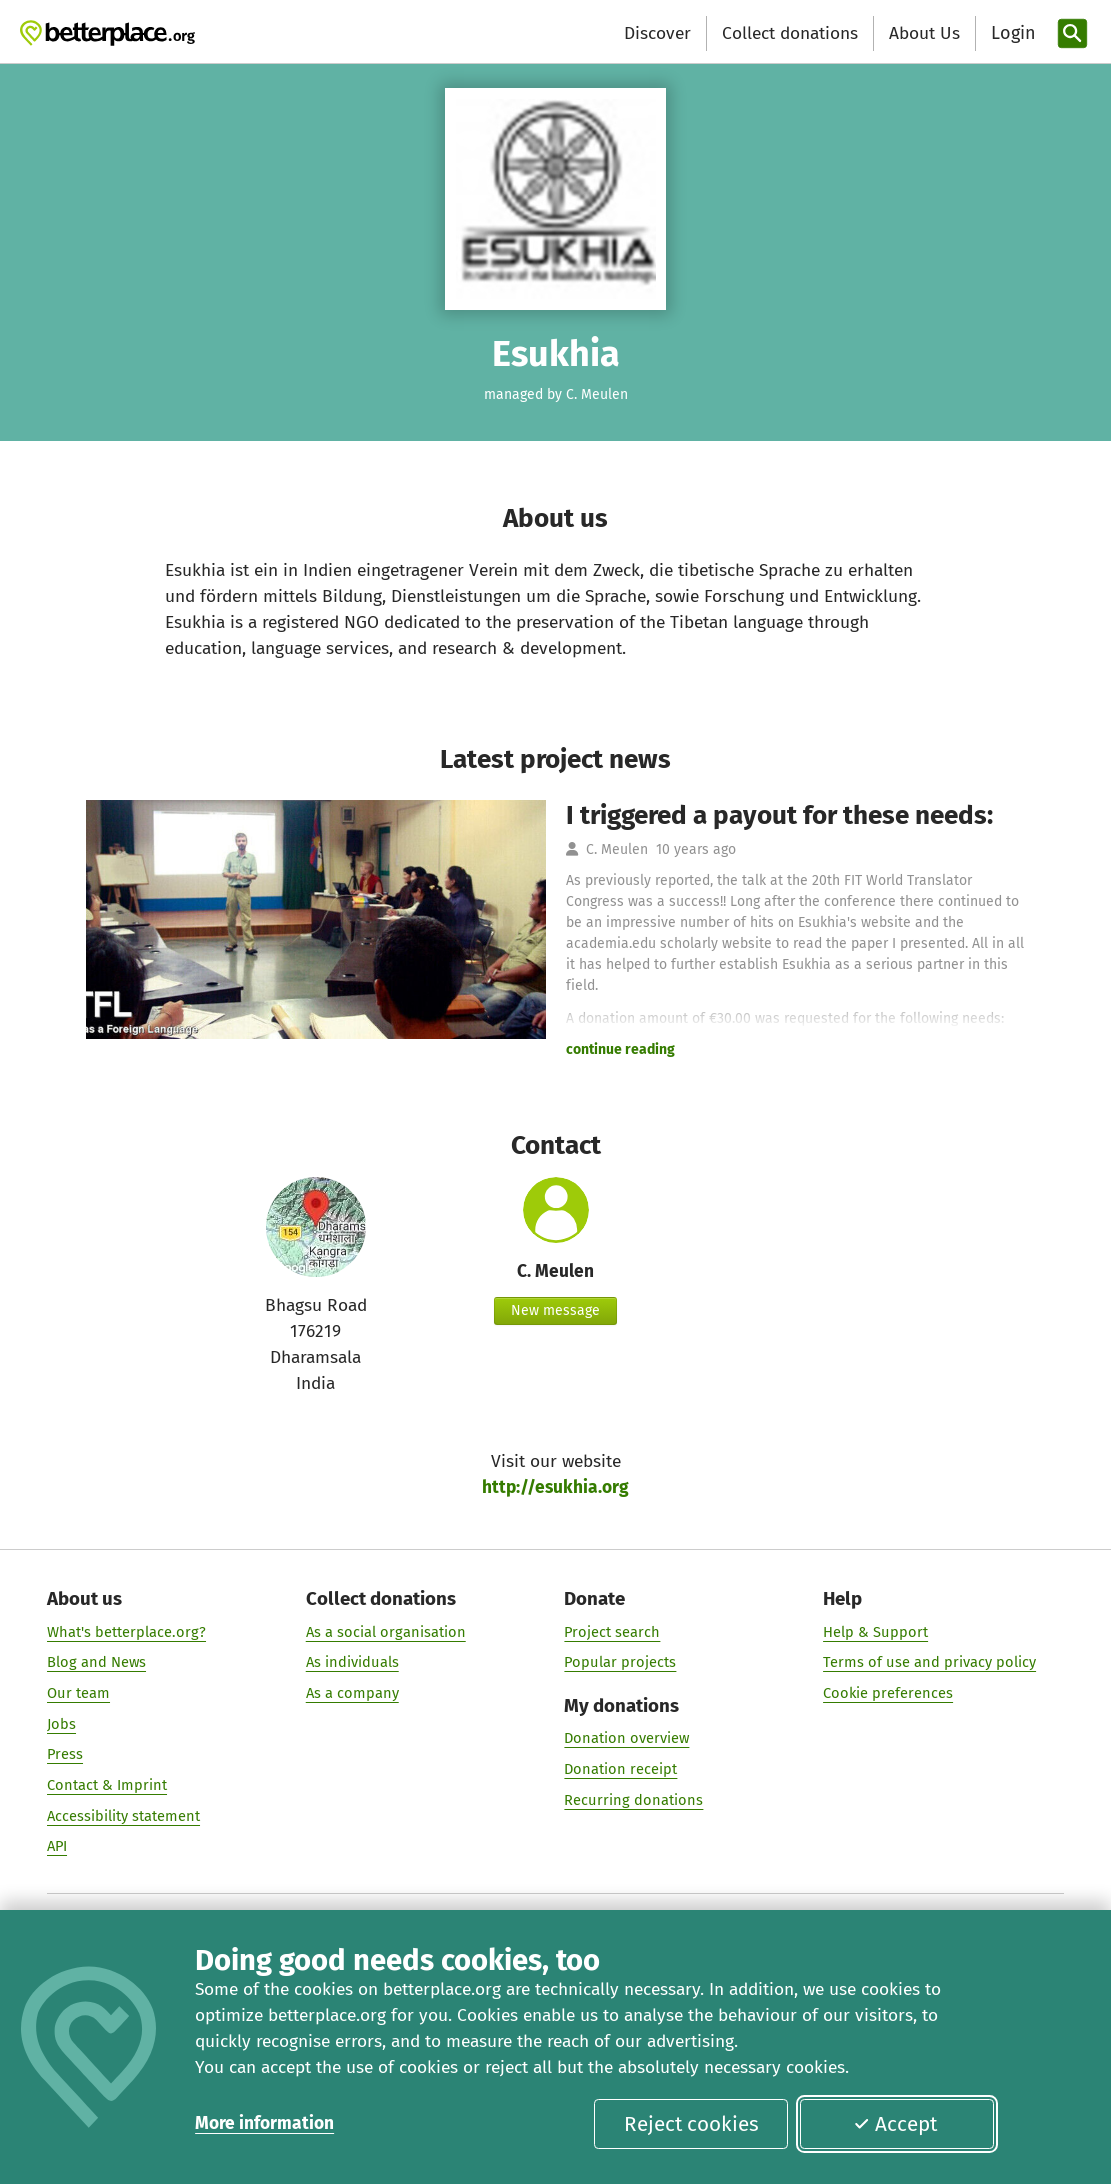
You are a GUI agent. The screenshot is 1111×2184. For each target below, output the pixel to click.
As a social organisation (386, 1632)
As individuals (352, 1663)
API (57, 1846)
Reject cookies (691, 2124)
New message (555, 1310)
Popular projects (620, 1663)
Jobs (61, 1724)
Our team (78, 1693)
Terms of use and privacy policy (929, 1663)
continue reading (620, 1049)
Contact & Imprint (107, 1785)
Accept (895, 2124)
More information (264, 2123)
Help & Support (875, 1632)
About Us (924, 33)
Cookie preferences (888, 1693)
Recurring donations (633, 1800)
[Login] (1011, 33)
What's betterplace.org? (126, 1632)
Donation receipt (620, 1769)
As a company (352, 1693)
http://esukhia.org (555, 1487)
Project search (612, 1632)
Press (65, 1754)
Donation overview (626, 1739)
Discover (657, 33)
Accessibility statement (123, 1816)
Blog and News (96, 1663)
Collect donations (790, 33)
